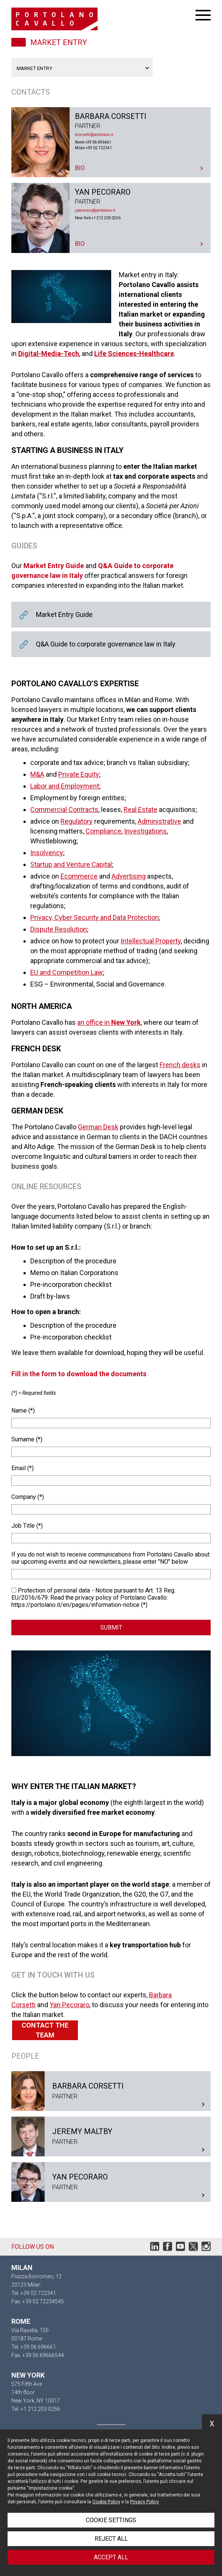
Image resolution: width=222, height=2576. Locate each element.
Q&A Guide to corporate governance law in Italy (111, 644)
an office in (109, 1022)
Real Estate (140, 809)
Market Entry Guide (111, 614)
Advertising (129, 876)
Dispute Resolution (58, 929)
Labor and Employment (64, 786)
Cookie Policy (106, 2501)
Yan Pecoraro (111, 218)
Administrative (159, 821)
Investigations (145, 831)
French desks (180, 1065)
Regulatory (77, 821)
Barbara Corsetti (111, 142)
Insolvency (46, 853)
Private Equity (78, 774)
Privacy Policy (144, 2501)
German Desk (98, 1127)
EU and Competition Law (66, 972)
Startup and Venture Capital (71, 864)
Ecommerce (79, 876)
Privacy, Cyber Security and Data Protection (94, 917)
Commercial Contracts (64, 809)
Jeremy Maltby (111, 2136)
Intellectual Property (151, 941)
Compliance (103, 831)
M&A (37, 774)
